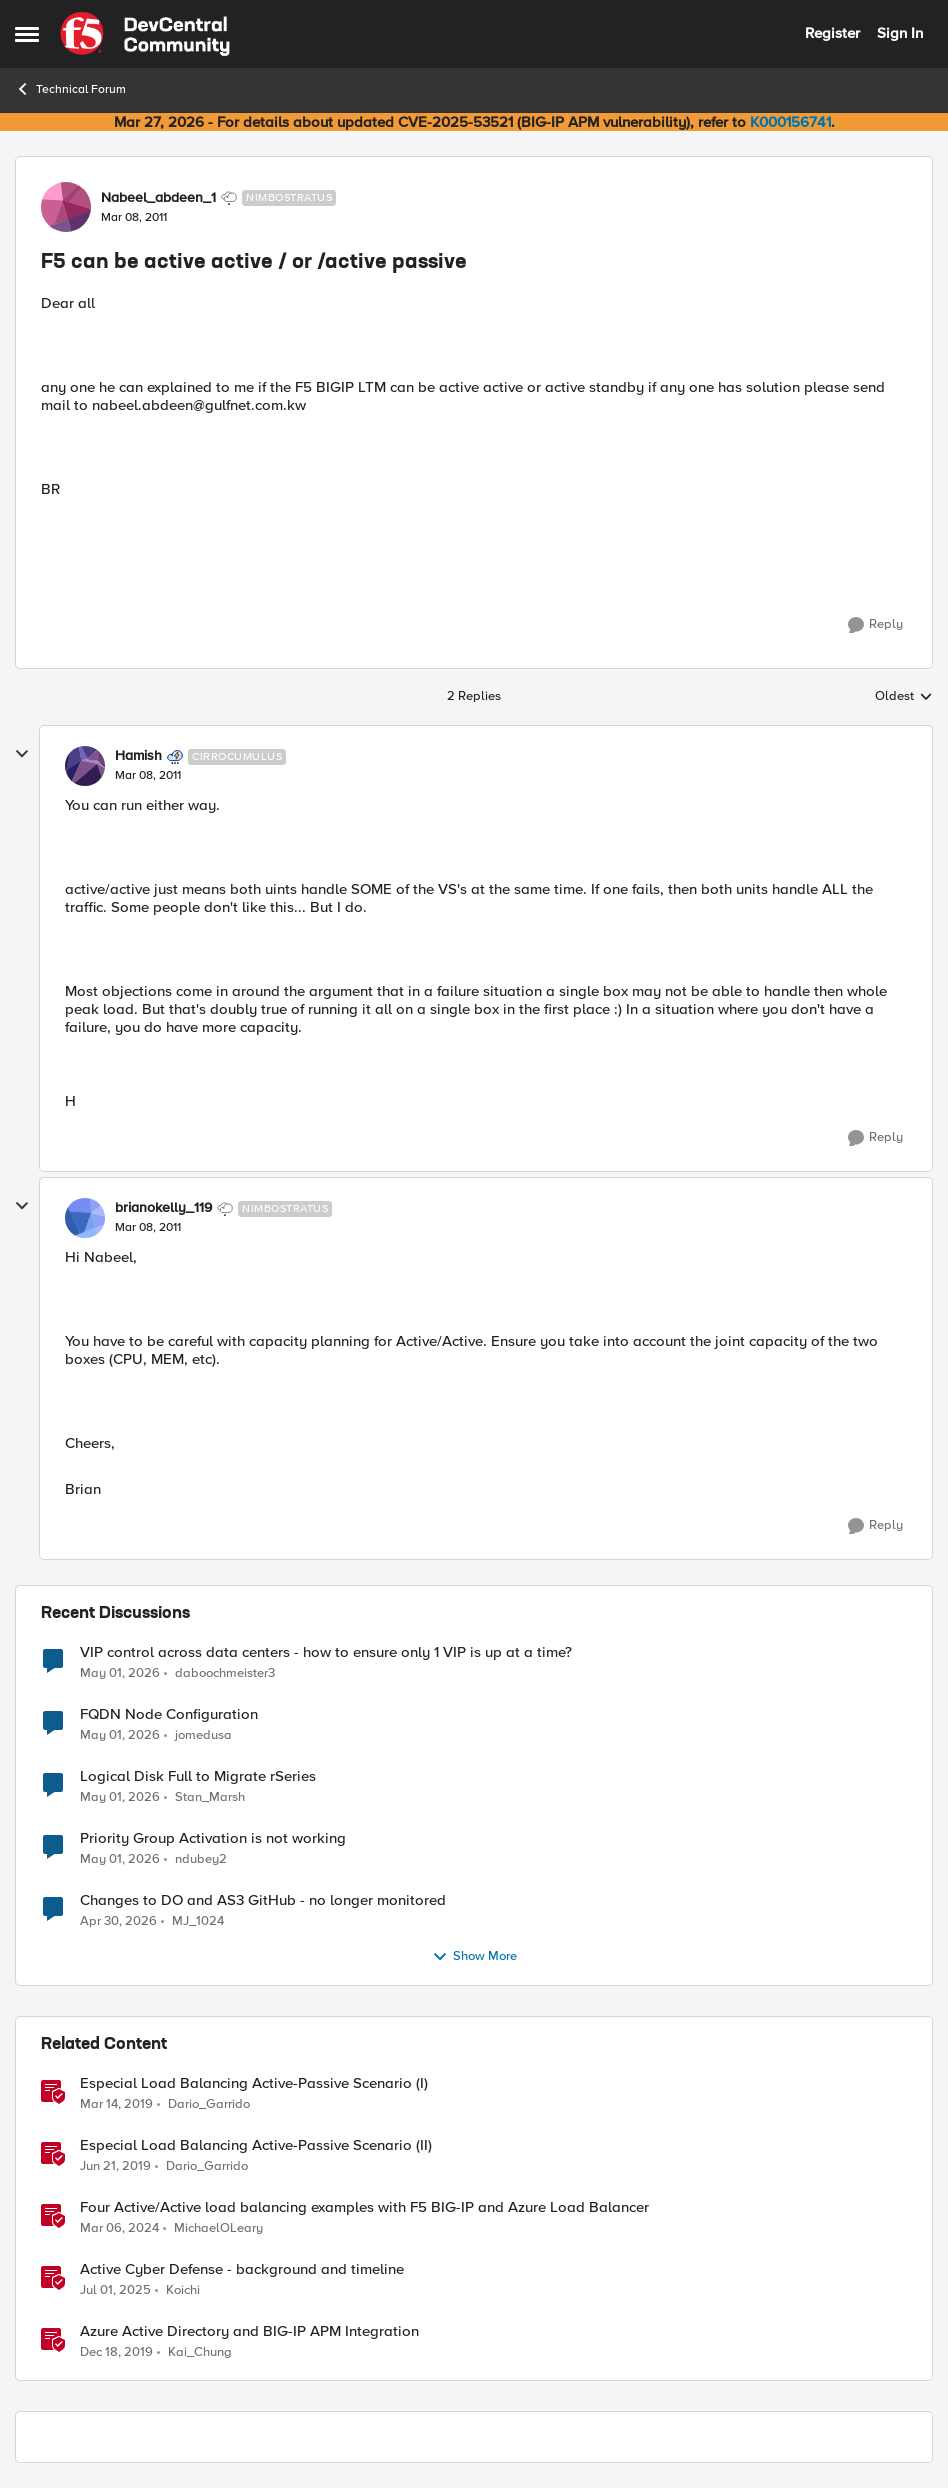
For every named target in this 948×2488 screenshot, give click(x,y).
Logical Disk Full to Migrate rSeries (198, 1776)
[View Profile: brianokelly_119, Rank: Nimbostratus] (85, 1218)
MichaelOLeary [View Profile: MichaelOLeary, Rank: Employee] (218, 2227)
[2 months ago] (120, 1673)
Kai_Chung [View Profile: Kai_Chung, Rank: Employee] (200, 2352)
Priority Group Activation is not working (213, 1838)
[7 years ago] (116, 2104)
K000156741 (790, 122)
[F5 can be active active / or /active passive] (148, 776)
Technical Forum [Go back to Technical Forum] (70, 89)
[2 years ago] (119, 2228)
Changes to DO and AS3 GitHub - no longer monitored (263, 1900)
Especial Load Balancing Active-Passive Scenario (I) (254, 2083)
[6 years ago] (116, 2353)
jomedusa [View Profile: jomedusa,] (203, 1734)
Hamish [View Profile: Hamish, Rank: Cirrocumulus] (138, 756)
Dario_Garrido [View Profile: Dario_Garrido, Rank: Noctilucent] (209, 2103)
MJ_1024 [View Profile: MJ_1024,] (198, 1920)
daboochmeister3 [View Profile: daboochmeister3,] (225, 1672)
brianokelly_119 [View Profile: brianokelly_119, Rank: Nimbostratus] (163, 1208)
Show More (474, 1957)
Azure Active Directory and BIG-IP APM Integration (249, 2331)
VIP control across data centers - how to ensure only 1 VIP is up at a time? (326, 1652)
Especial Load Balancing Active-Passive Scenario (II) (256, 2145)
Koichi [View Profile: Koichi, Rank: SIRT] (183, 2289)
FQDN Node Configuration (169, 1714)
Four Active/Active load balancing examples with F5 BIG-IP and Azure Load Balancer (364, 2207)
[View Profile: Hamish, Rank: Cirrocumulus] (85, 766)
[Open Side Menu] (27, 34)
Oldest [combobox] (904, 697)
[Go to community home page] (145, 34)
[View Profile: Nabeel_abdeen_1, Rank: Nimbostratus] (66, 207)
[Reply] (875, 625)
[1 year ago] (115, 2290)
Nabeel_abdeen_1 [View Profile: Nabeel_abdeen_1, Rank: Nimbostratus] (158, 198)
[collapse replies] (22, 754)
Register (832, 33)
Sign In (900, 33)
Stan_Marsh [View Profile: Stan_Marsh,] (210, 1796)
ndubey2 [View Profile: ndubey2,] (201, 1858)
